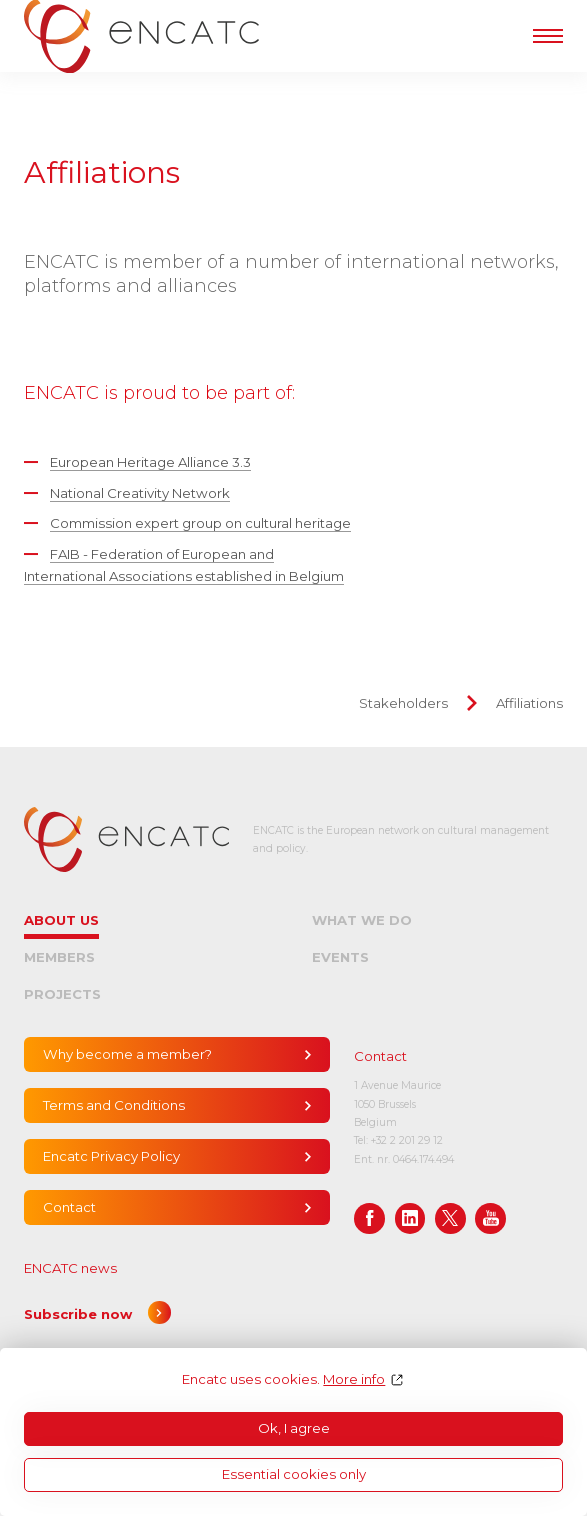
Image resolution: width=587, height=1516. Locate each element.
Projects (62, 994)
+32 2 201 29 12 (407, 1140)
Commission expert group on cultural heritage (200, 523)
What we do (362, 920)
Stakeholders (403, 703)
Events (340, 957)
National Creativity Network (140, 493)
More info (354, 1379)
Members (59, 957)
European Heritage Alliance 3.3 (150, 462)
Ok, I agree (294, 1428)
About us (61, 920)
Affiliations (529, 703)
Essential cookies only (294, 1474)
